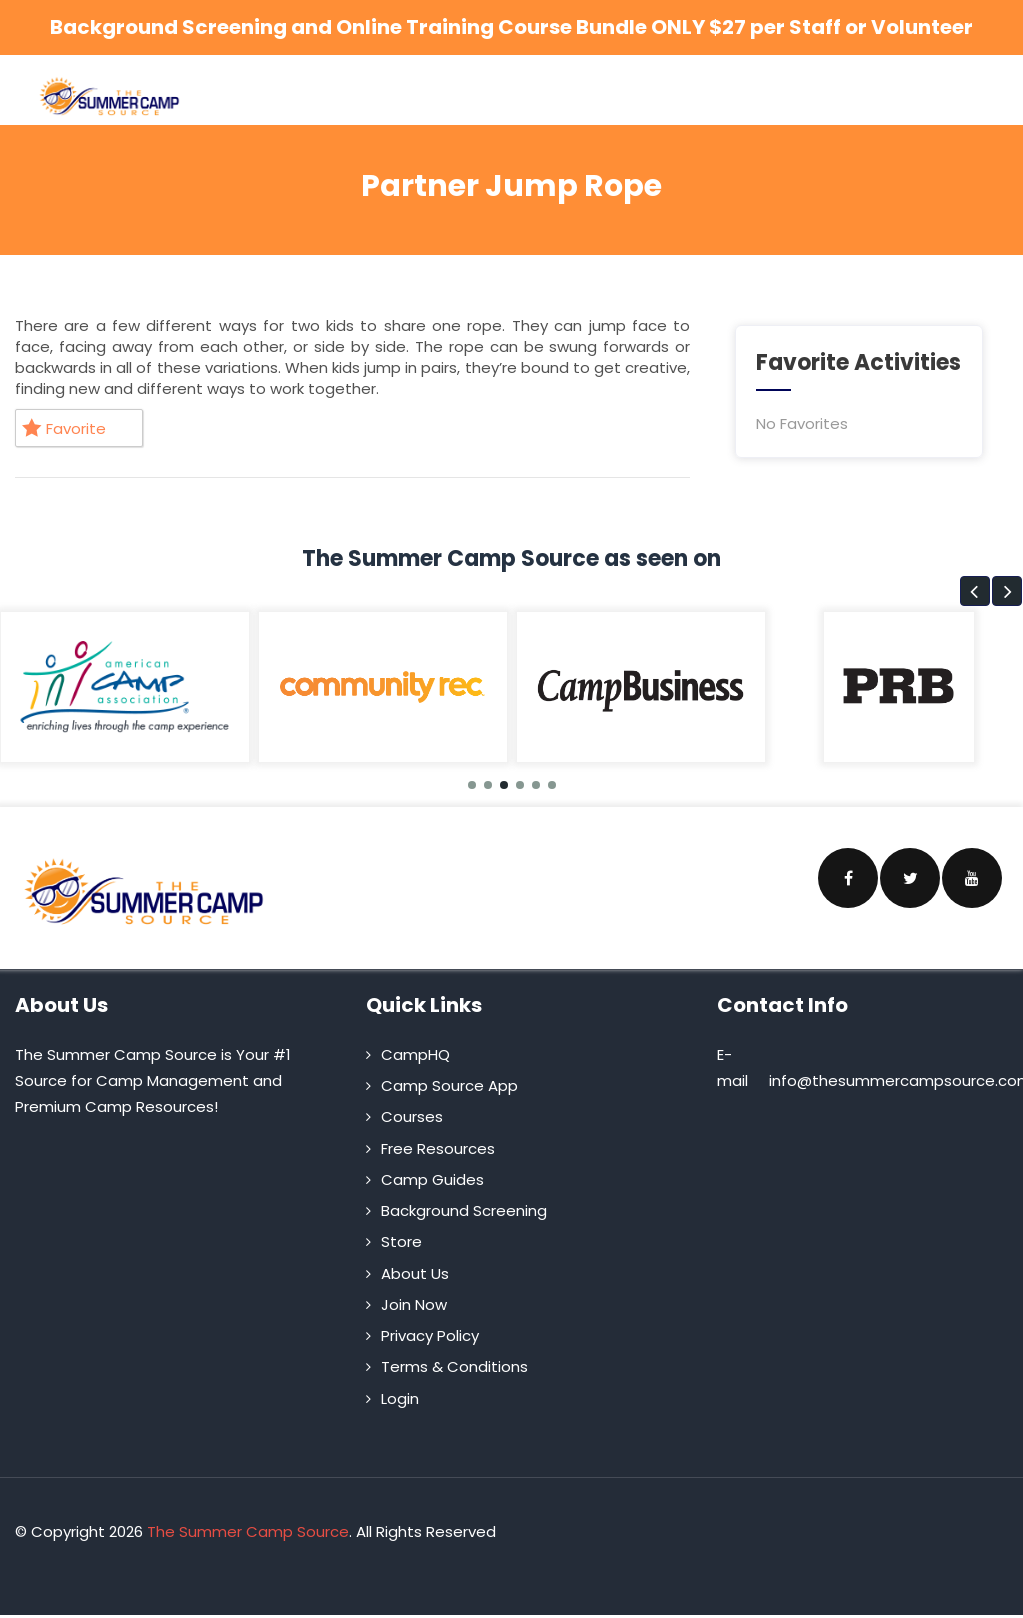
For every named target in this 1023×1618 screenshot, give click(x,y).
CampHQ (415, 1054)
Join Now (414, 1304)
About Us (415, 1273)
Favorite (64, 428)
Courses (412, 1116)
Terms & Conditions (454, 1366)
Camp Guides (432, 1179)
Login (400, 1398)
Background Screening (464, 1210)
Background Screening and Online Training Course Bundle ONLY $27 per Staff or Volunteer (511, 27)
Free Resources (438, 1148)
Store (401, 1241)
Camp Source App (449, 1085)
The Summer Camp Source (248, 1531)
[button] (975, 591)
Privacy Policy (430, 1335)
